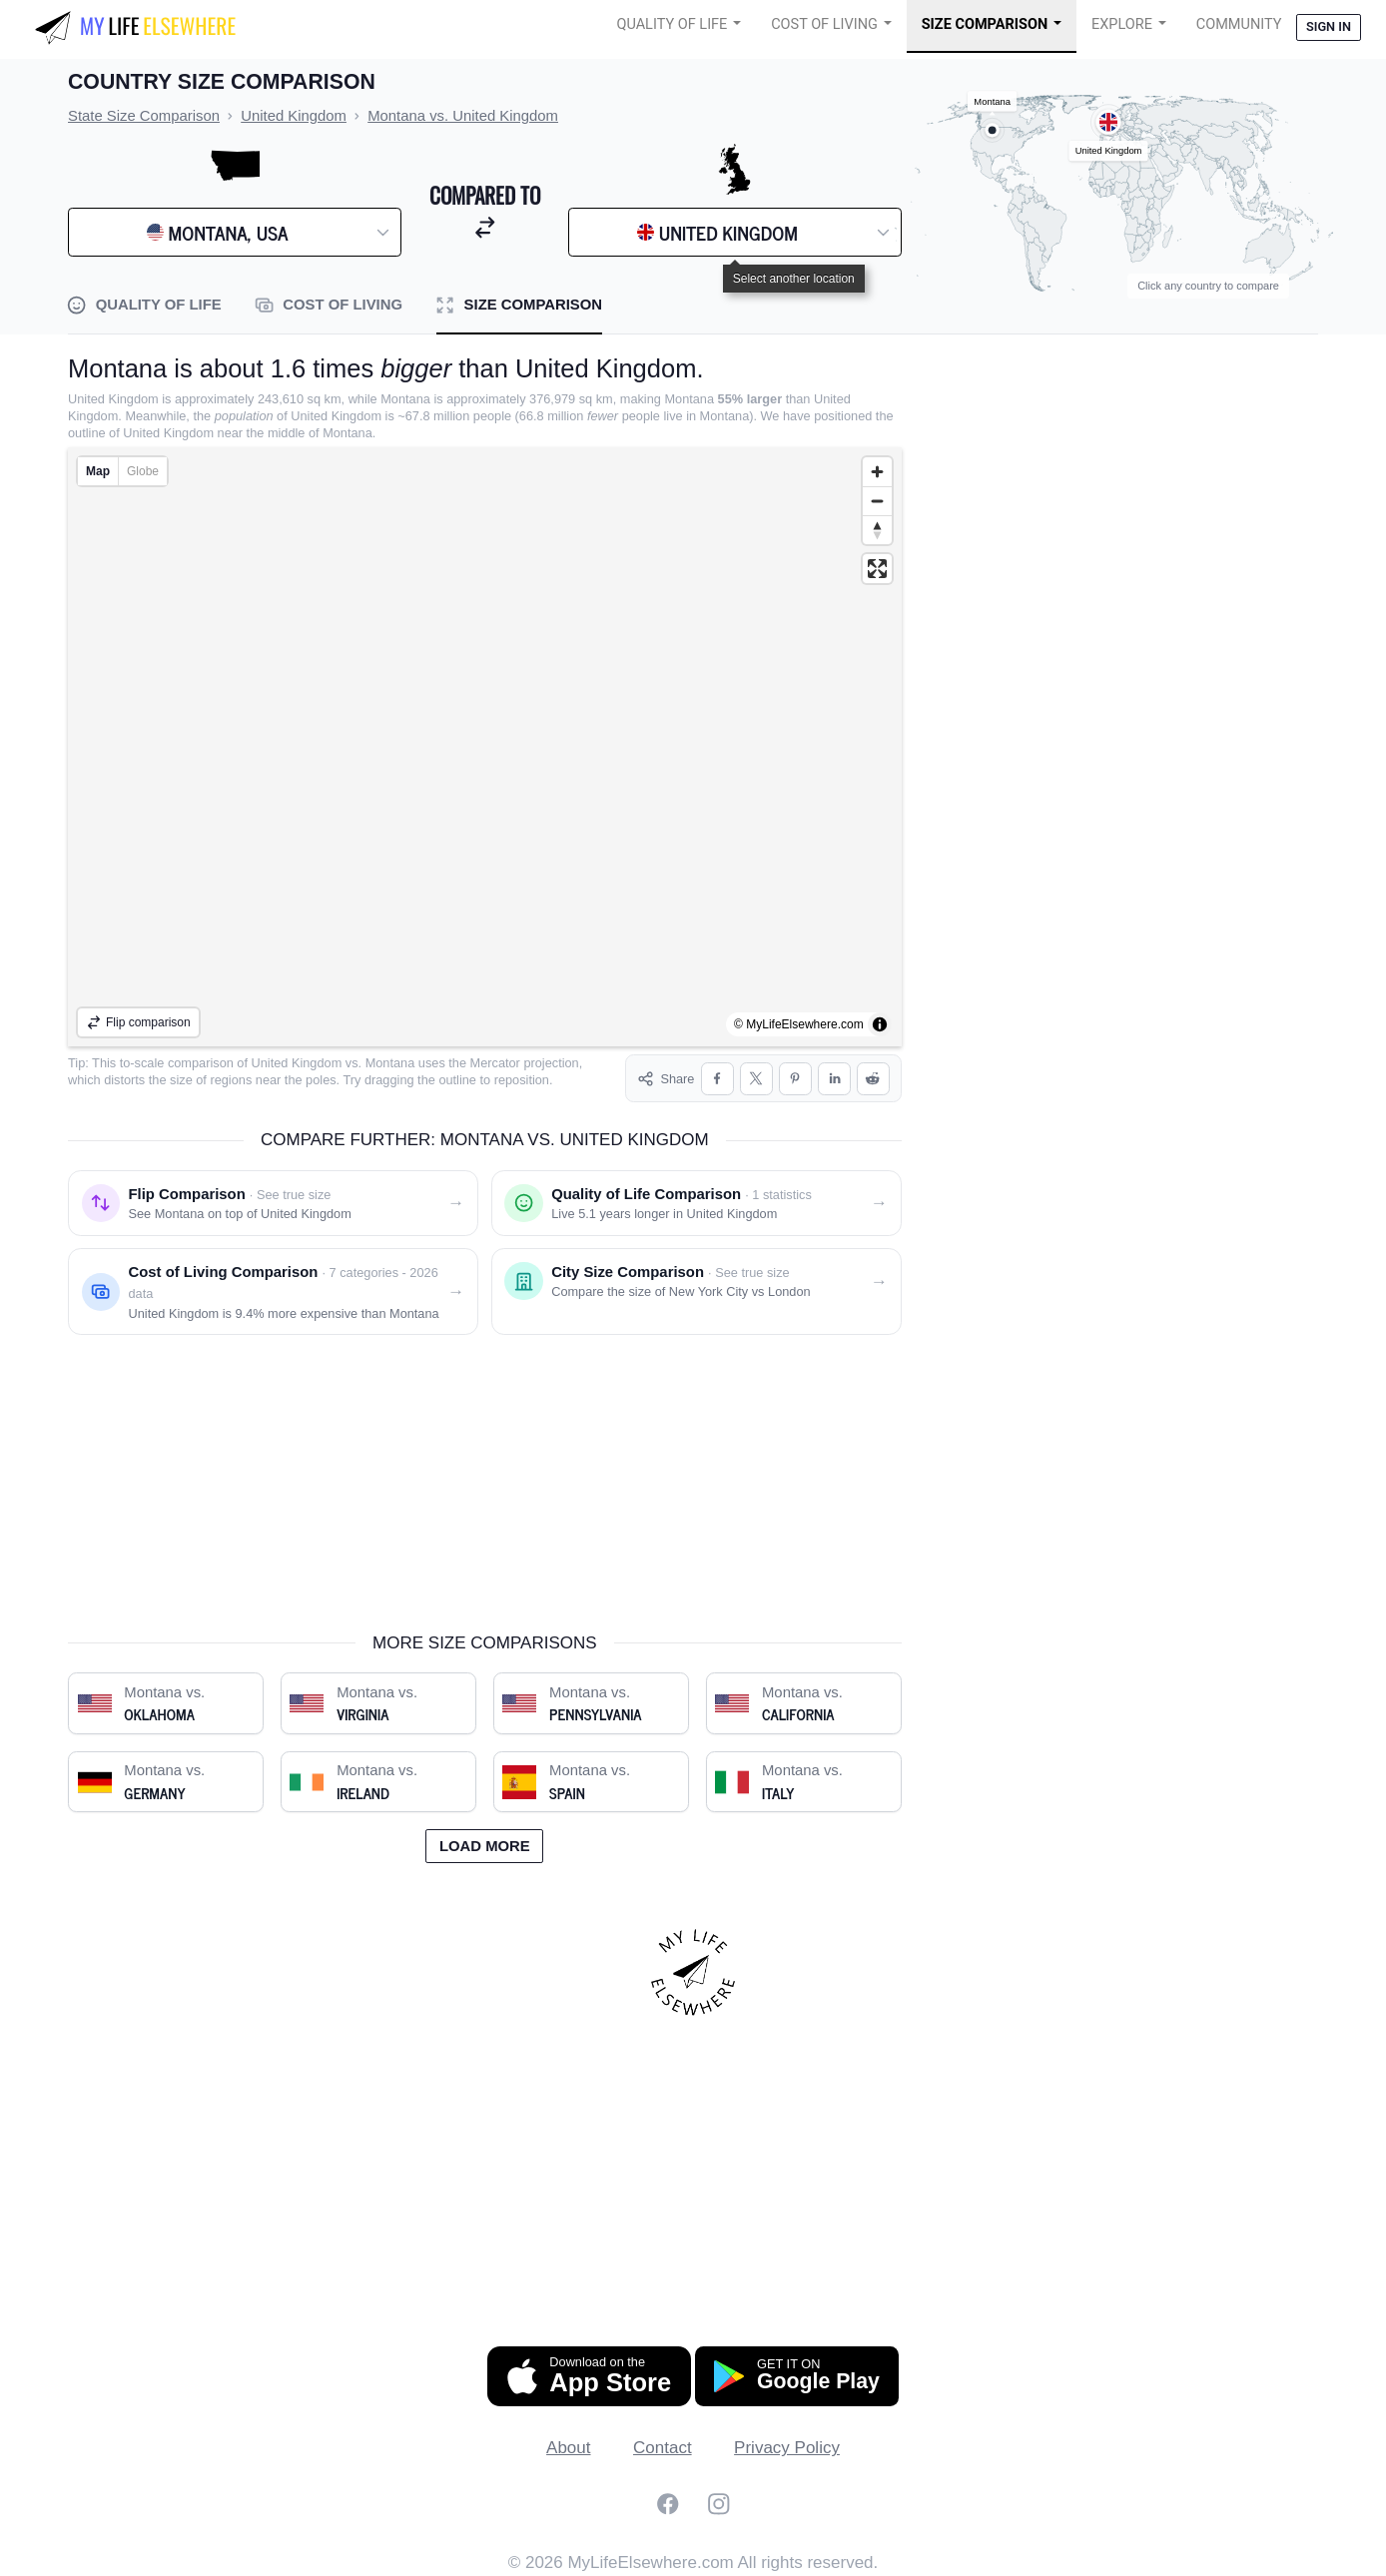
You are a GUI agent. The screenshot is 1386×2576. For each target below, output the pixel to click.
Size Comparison (985, 24)
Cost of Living (824, 24)
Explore (1121, 24)
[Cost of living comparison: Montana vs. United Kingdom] (273, 1291)
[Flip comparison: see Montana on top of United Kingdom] (273, 1203)
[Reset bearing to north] (877, 529)
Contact (662, 2447)
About (568, 2447)
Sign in (1328, 26)
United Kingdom (297, 1062)
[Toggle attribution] (880, 1024)
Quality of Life (671, 24)
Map (98, 471)
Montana (390, 1062)
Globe (143, 471)
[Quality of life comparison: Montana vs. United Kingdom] (696, 1203)
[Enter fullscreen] (877, 568)
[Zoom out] (877, 500)
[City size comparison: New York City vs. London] (696, 1291)
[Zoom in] (877, 471)
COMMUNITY (1239, 24)
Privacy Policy (787, 2447)
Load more (484, 1846)
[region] (485, 746)
